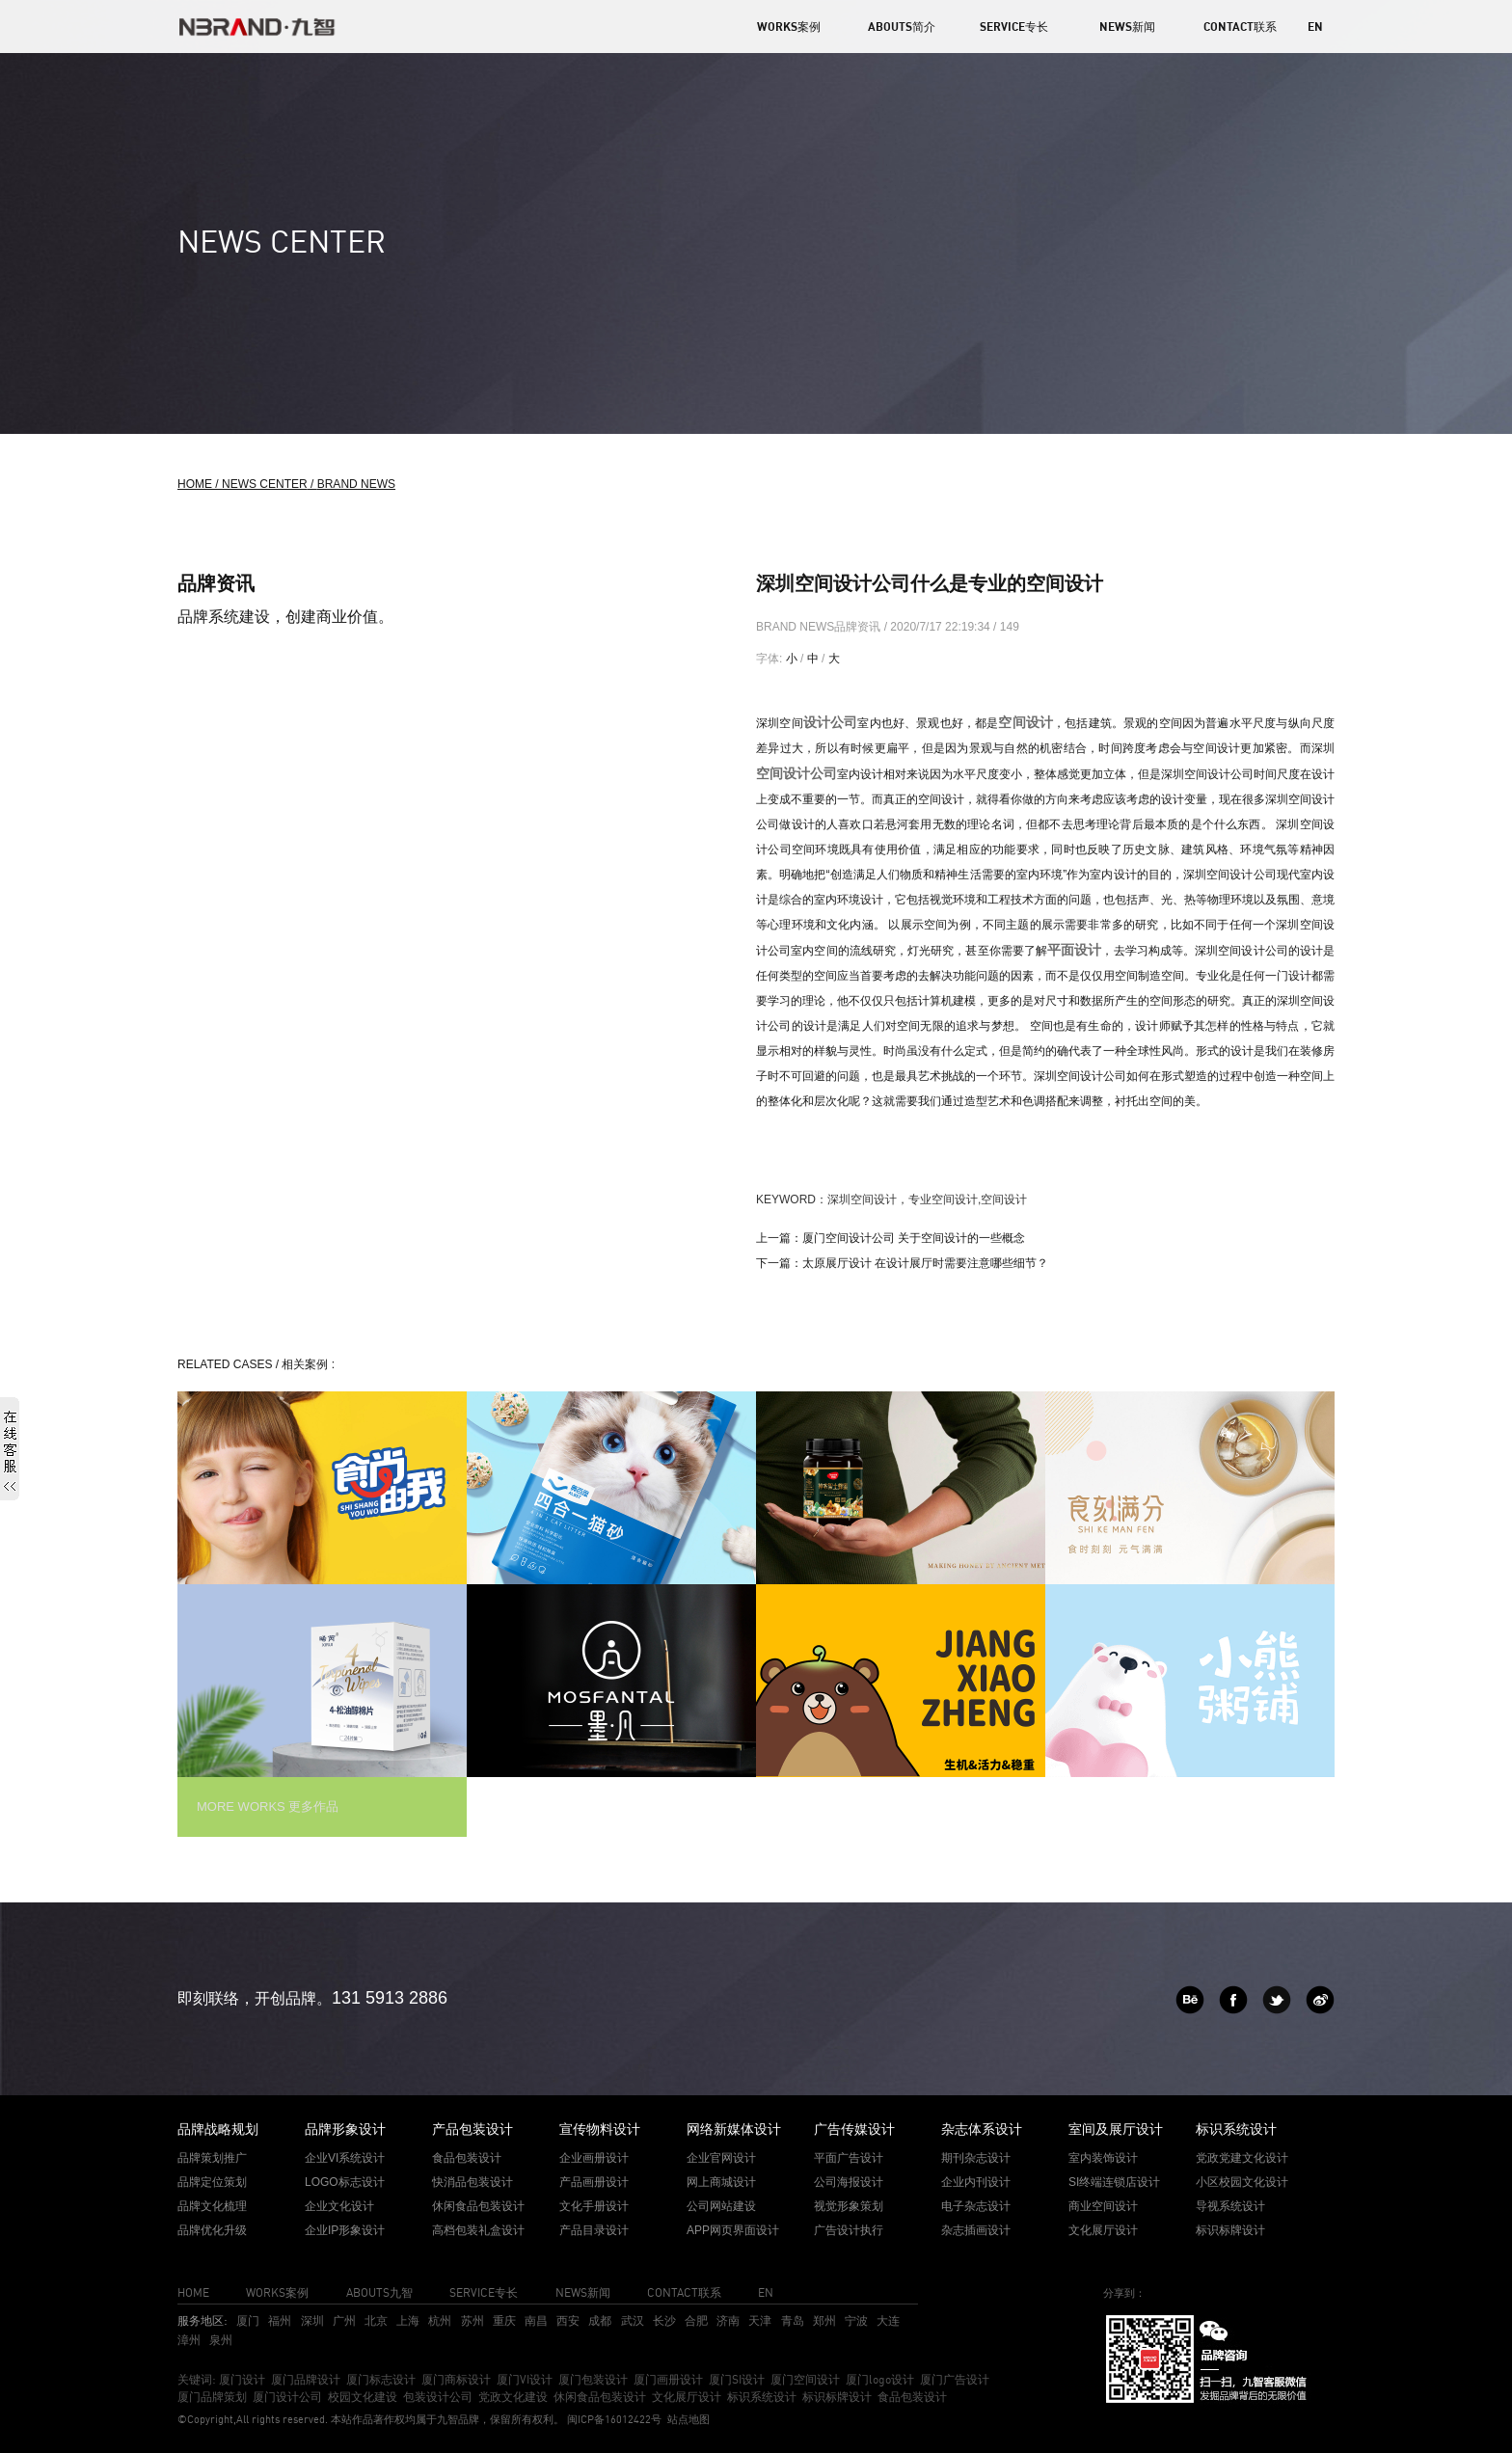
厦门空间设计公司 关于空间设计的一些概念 (913, 1238)
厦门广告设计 (954, 2379)
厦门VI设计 (525, 2379)
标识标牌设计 (837, 2396)
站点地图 (688, 2419)
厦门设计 (242, 2379)
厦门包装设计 (593, 2379)
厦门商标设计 (456, 2379)
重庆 (504, 2320)
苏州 (472, 2320)
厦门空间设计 (805, 2379)
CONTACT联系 (1240, 26)
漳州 (189, 2339)
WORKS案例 (789, 26)
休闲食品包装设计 (600, 2396)
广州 (344, 2320)
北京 (376, 2320)
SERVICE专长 (1014, 26)
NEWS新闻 (1127, 26)
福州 (279, 2320)
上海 (407, 2320)
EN (1315, 26)
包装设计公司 (437, 2396)
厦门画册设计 (668, 2379)
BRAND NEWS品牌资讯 (820, 626)
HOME (193, 2292)
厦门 (247, 2320)
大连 (888, 2320)
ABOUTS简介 (901, 26)
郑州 (824, 2320)
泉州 (220, 2339)
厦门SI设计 (737, 2379)
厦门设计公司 (287, 2396)
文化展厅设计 (686, 2396)
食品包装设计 (912, 2396)
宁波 (856, 2320)
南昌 (536, 2320)
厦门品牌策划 (212, 2396)
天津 (759, 2320)
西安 (568, 2320)
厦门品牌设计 (305, 2379)
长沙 (664, 2320)
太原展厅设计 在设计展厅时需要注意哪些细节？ (925, 1263)
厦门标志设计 (381, 2379)
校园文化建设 (362, 2396)
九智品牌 (458, 2419)
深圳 (312, 2320)
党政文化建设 (513, 2396)
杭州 (439, 2320)
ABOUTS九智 (379, 2292)
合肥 (696, 2320)
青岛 (792, 2320)
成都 (599, 2320)
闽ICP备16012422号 (613, 2419)
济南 (728, 2320)
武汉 (632, 2320)
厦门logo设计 (880, 2379)
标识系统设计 (761, 2396)
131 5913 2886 (389, 1998)
